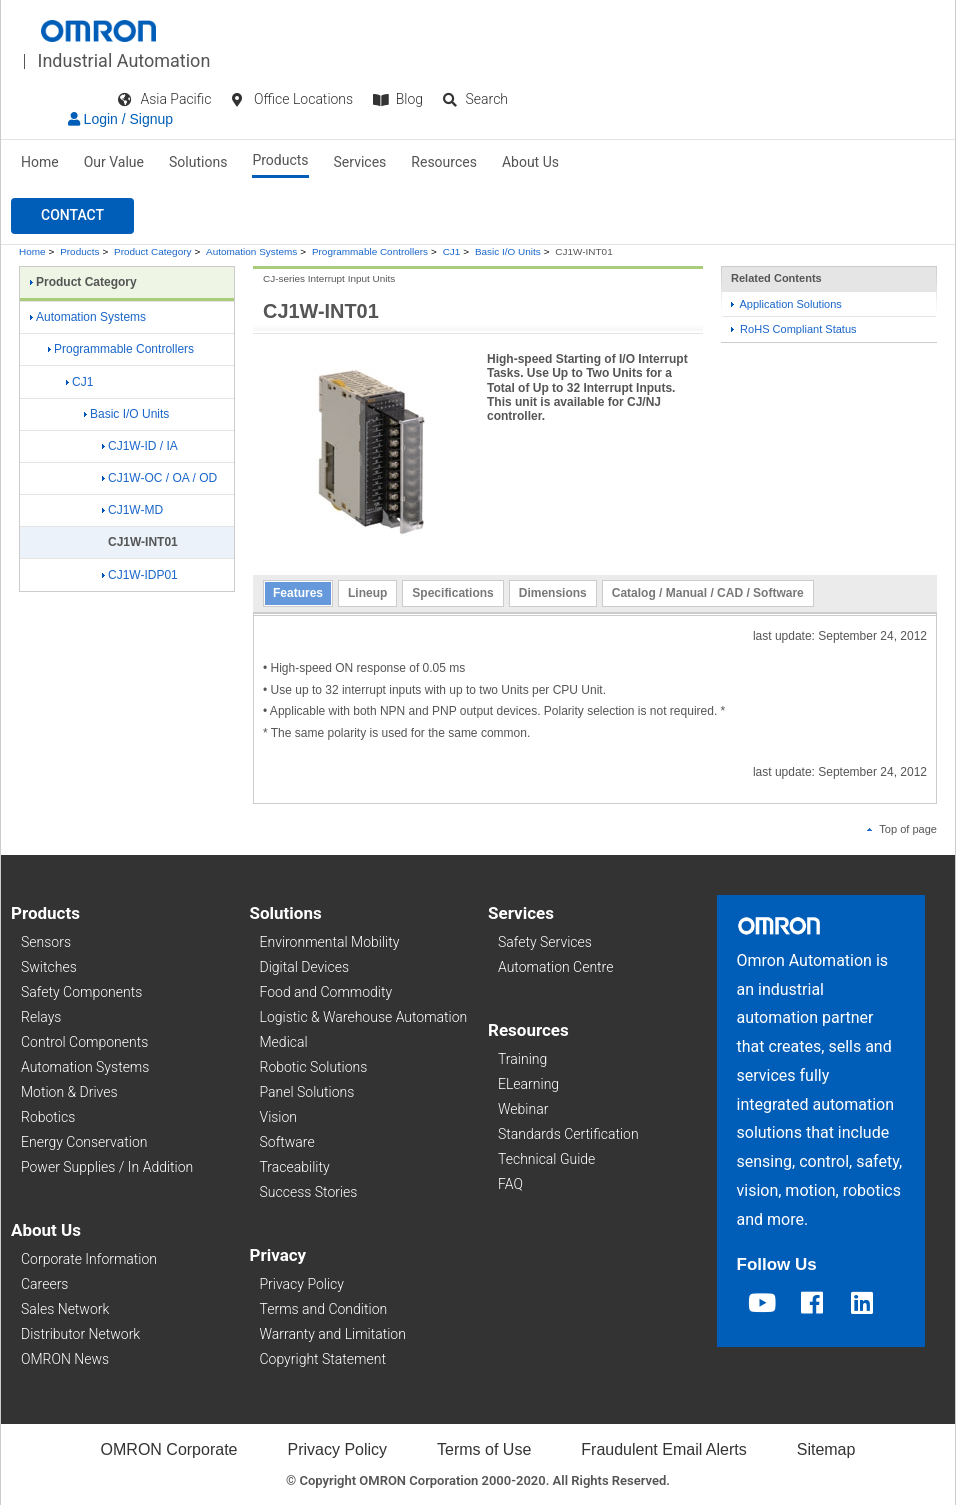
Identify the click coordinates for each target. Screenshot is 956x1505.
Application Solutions (786, 304)
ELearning (528, 1084)
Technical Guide (546, 1159)
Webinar (523, 1109)
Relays (41, 1017)
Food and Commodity (326, 992)
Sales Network (65, 1309)
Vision (279, 1117)
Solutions (198, 162)
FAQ (510, 1184)
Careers (44, 1284)
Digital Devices (305, 967)
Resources (444, 162)
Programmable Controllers (370, 251)
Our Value (114, 162)
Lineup (367, 593)
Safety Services (545, 942)
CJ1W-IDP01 (140, 575)
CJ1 (452, 251)
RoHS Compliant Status (794, 329)
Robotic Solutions (314, 1067)
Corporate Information (89, 1259)
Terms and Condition (324, 1309)
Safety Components (81, 992)
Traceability (295, 1167)
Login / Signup (120, 119)
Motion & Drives (69, 1092)
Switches (49, 967)
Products (280, 160)
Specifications (452, 593)
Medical (284, 1042)
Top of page (902, 829)
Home (40, 162)
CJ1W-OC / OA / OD (159, 478)
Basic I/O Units (508, 251)
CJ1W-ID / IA (140, 446)
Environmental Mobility (330, 942)
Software (287, 1142)
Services (360, 162)
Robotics (48, 1117)
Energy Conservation (84, 1142)
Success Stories (309, 1192)
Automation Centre (555, 967)
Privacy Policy (302, 1284)
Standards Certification (568, 1134)
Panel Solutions (307, 1092)
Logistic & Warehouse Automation (364, 1017)
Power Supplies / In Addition (107, 1167)
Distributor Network (80, 1334)
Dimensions (553, 593)
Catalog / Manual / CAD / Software (708, 593)
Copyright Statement (323, 1359)
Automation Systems (251, 251)
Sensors (46, 942)
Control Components (84, 1042)
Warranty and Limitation (333, 1334)
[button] (72, 216)
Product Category (152, 251)
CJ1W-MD (132, 510)
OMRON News (65, 1359)
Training (522, 1059)
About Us (530, 162)
